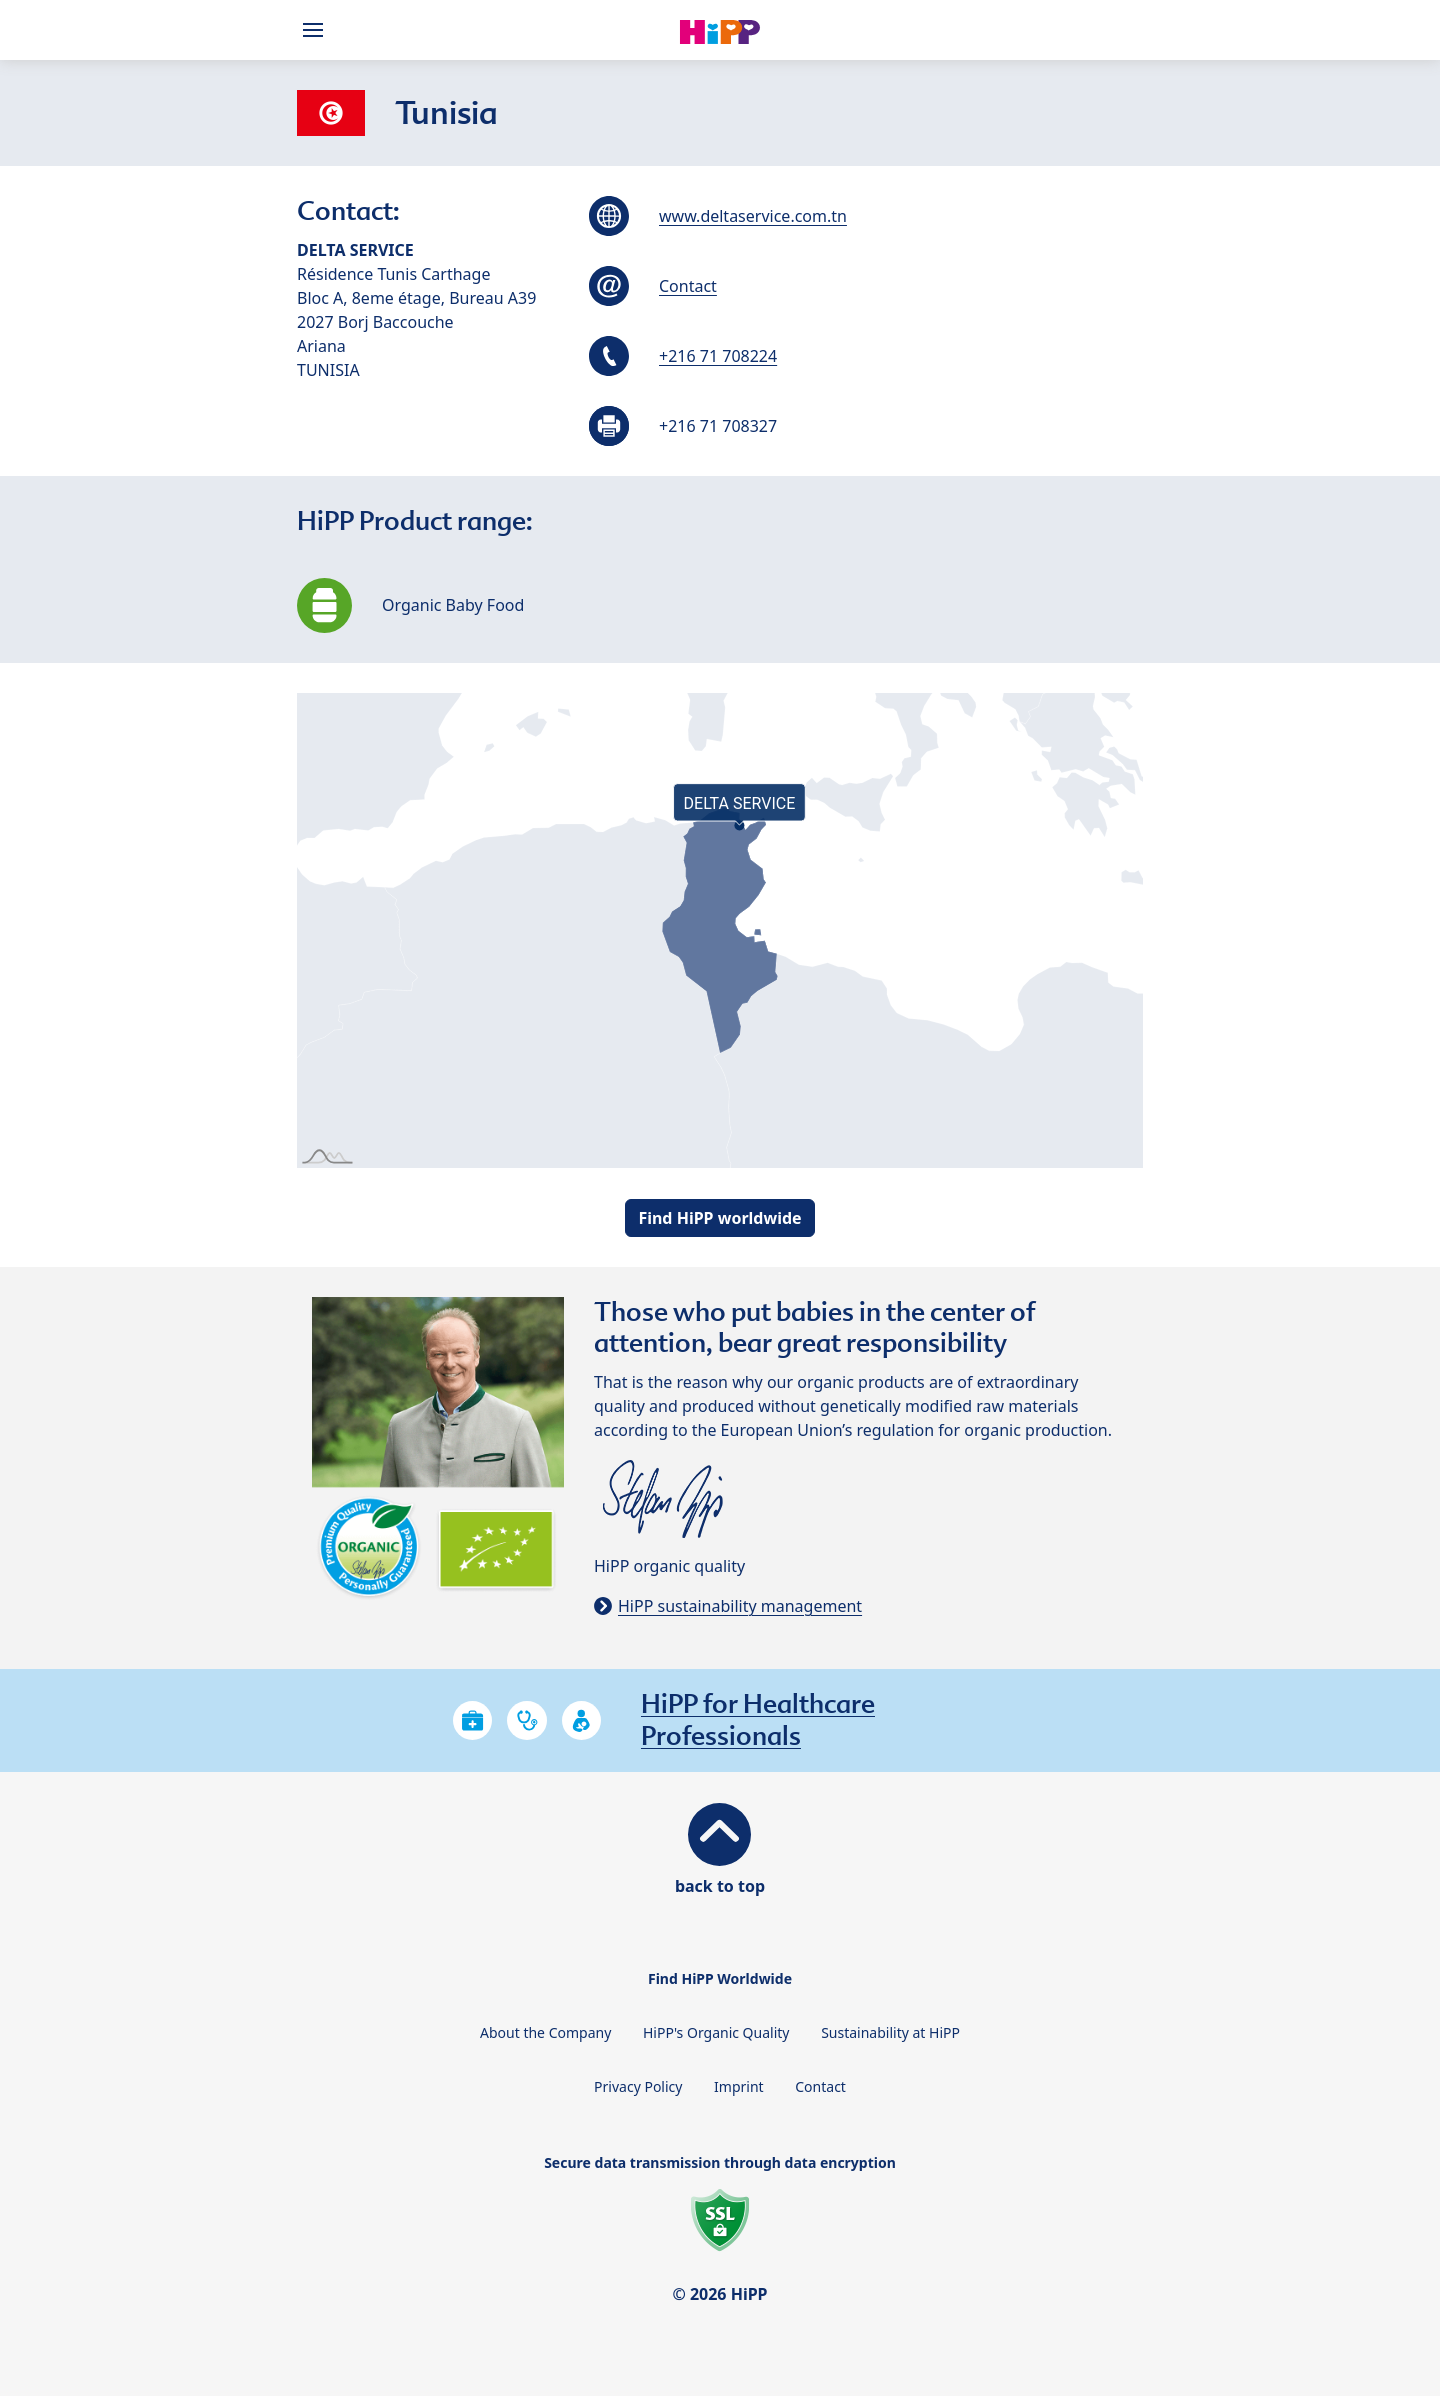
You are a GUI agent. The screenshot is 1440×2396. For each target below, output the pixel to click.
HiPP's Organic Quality (716, 2032)
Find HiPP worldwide (719, 1218)
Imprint (739, 2086)
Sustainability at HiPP (890, 2032)
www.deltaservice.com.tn (753, 216)
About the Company (545, 2032)
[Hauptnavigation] (317, 30)
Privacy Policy (638, 2086)
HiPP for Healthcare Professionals (758, 1720)
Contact (688, 286)
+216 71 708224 (718, 356)
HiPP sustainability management (740, 1606)
